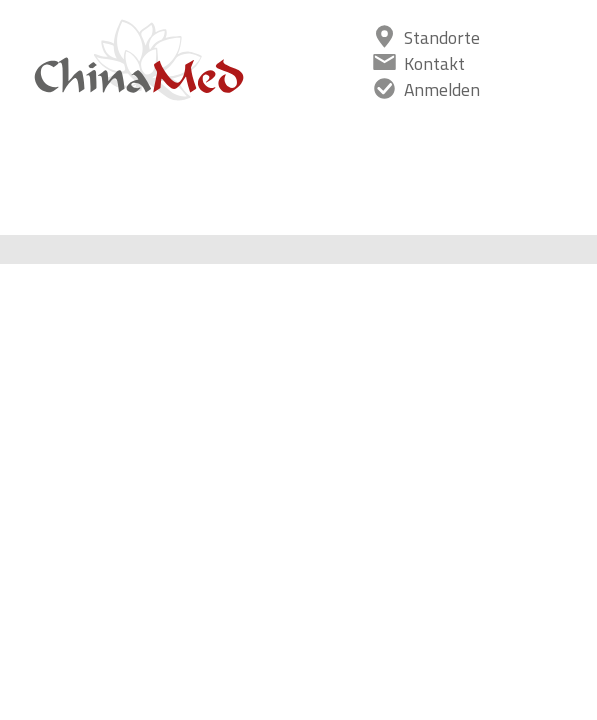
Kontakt (434, 63)
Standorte (442, 37)
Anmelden (442, 89)
